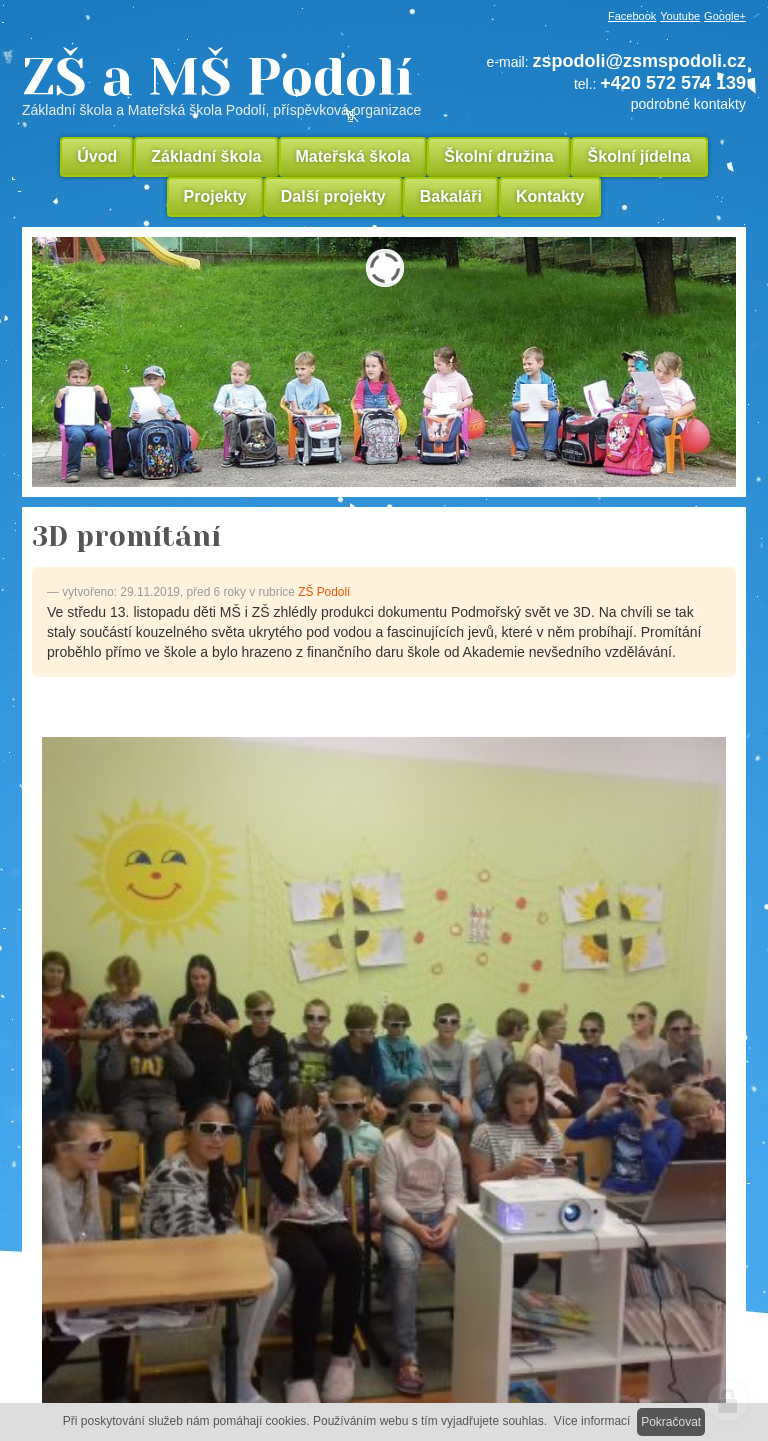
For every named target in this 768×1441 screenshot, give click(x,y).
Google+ (725, 16)
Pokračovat (671, 1422)
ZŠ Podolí (324, 592)
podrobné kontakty (688, 104)
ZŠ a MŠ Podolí (229, 84)
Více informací (592, 1421)
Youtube (680, 16)
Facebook (632, 16)
